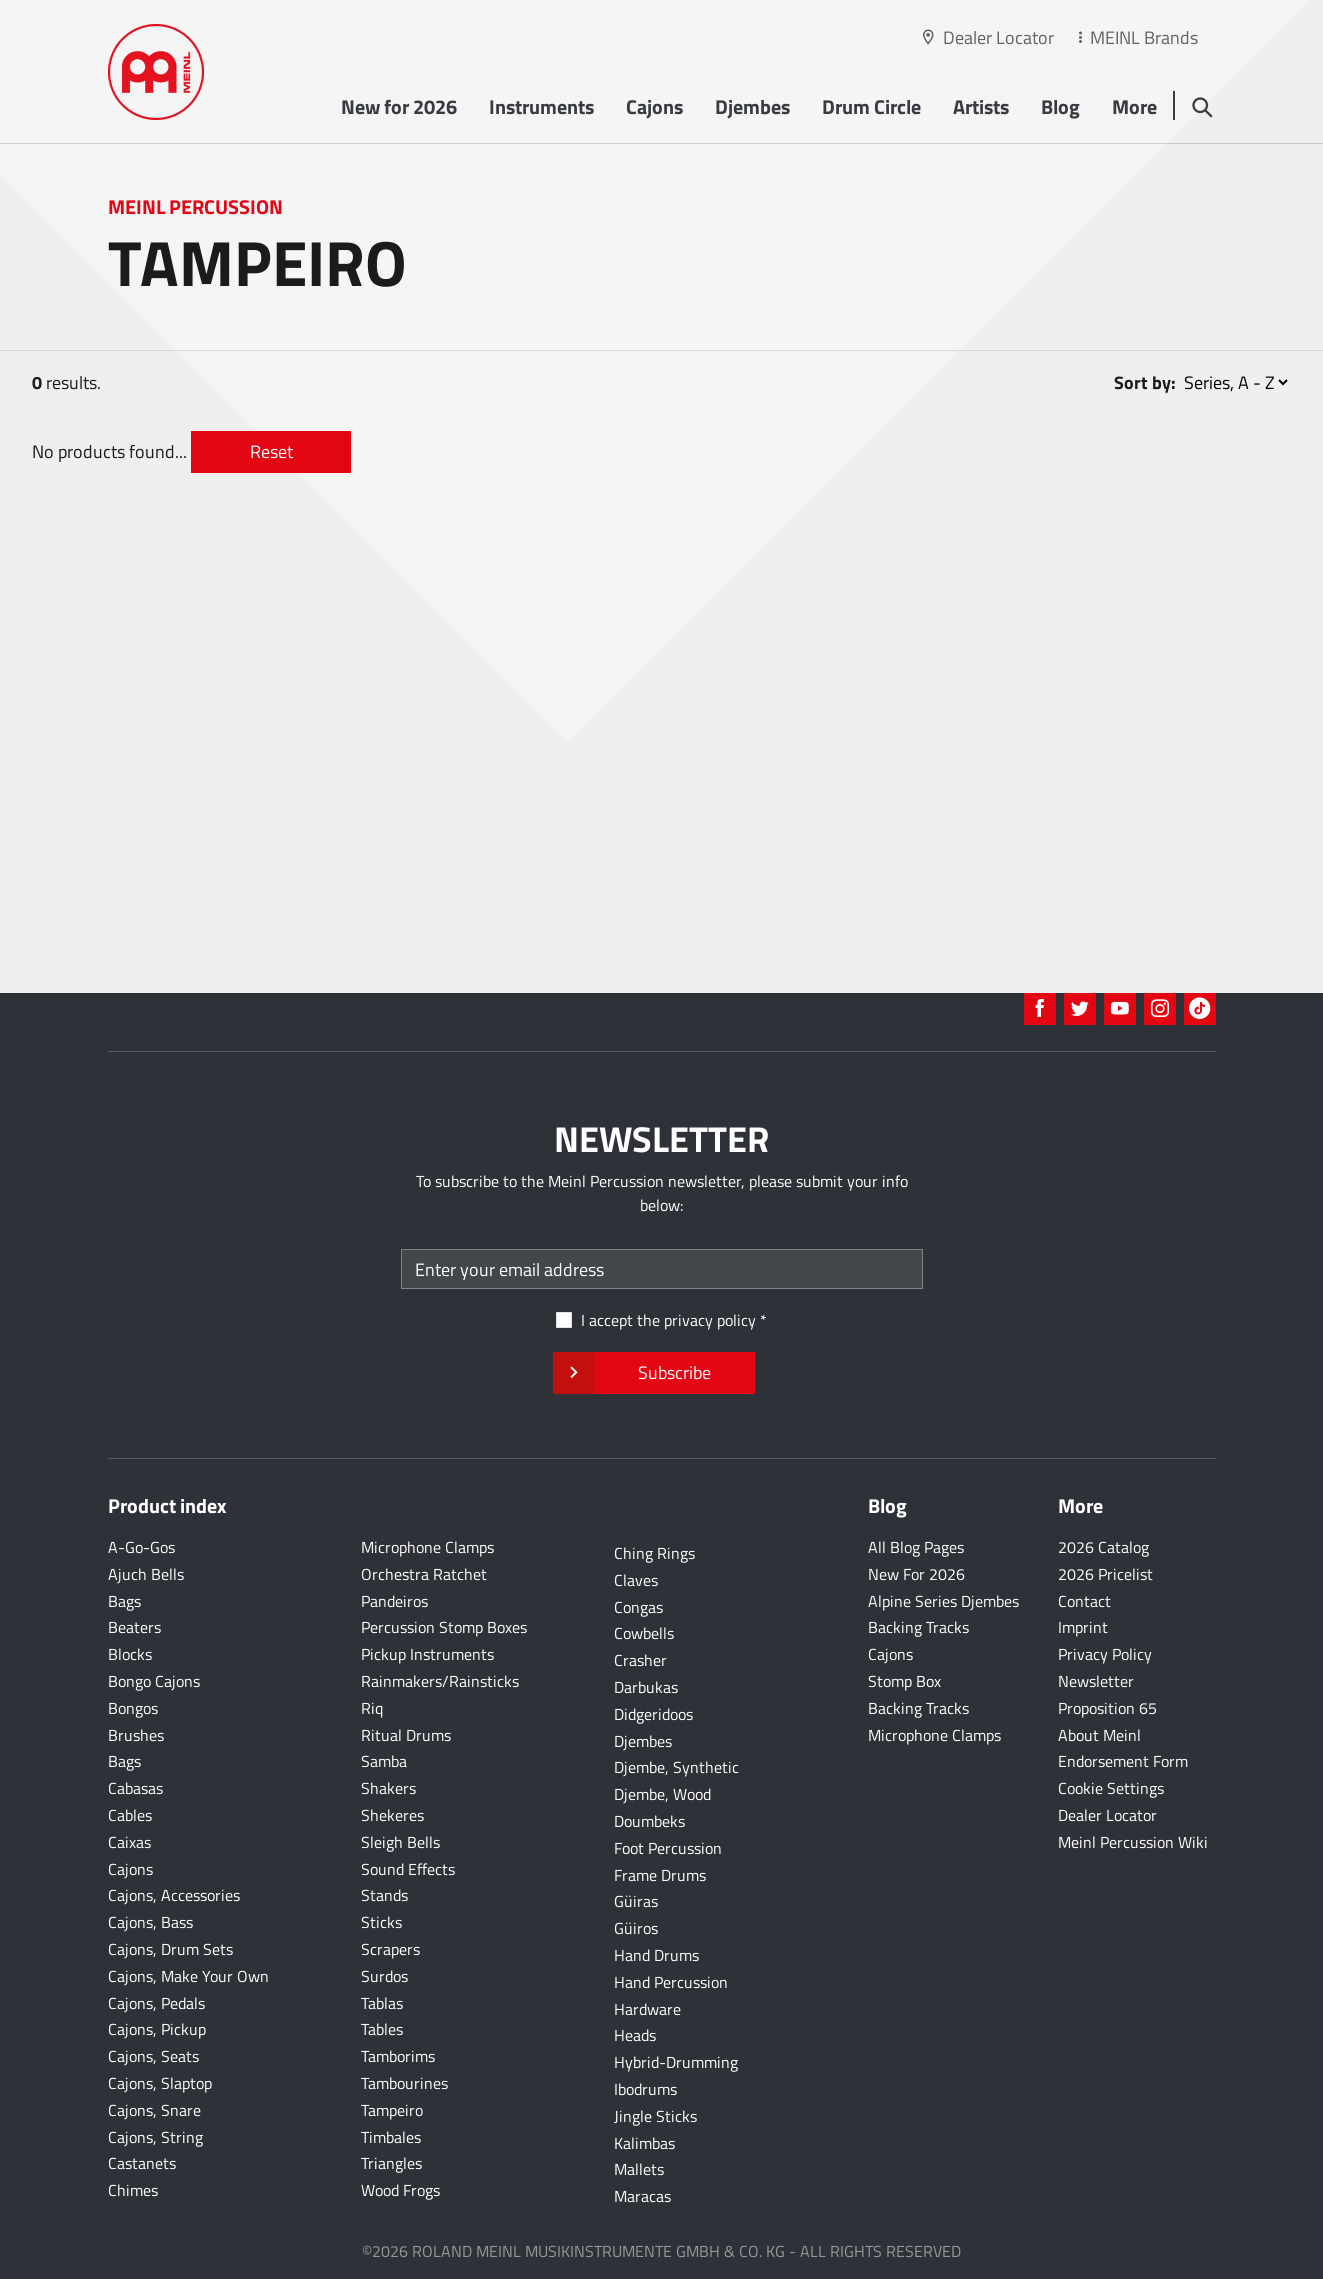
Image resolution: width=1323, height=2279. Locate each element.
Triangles (391, 2163)
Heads (635, 2035)
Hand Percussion (671, 1982)
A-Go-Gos (141, 1547)
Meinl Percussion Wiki (1133, 1842)
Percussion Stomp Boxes (444, 1627)
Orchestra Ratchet (424, 1574)
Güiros (636, 1928)
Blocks (130, 1654)
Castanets (142, 2163)
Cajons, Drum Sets (170, 1949)
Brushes (136, 1735)
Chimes (133, 2190)
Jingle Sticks (655, 2116)
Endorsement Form (1123, 1761)
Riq (372, 1708)
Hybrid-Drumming (676, 2062)
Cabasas (135, 1788)
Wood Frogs (400, 2190)
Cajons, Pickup (157, 2029)
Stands (384, 1895)
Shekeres (392, 1815)
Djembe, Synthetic (676, 1767)
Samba (384, 1761)
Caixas (129, 1842)
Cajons (654, 106)
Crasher (640, 1660)
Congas (638, 1607)
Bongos (133, 1708)
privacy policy (710, 1320)
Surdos (384, 1976)
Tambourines (404, 2083)
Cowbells (644, 1633)
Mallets (639, 2169)
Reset (271, 451)
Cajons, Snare (154, 2110)
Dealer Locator (998, 37)
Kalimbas (644, 2143)
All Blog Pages (916, 1547)
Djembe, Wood (662, 1794)
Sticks (381, 1922)
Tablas (382, 2003)
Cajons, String (155, 2137)
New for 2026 (399, 106)
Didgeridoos (653, 1714)
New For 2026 (916, 1574)
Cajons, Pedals (156, 2003)
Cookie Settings (1111, 1788)
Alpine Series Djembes (943, 1601)
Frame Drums (660, 1875)
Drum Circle (871, 106)
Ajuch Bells (146, 1574)
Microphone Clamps (427, 1547)
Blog (1060, 106)
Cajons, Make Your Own (188, 1976)
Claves (636, 1580)
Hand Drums (656, 1955)
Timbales (391, 2137)
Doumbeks (649, 1821)
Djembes (752, 106)
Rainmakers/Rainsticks (440, 1681)
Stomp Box (904, 1681)
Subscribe (653, 1373)
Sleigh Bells (400, 1842)
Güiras (636, 1901)
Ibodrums (645, 2089)
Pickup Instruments (427, 1654)
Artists (981, 106)
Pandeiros (394, 1601)
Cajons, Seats (153, 2056)
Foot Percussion (668, 1848)
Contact (1084, 1601)
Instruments (541, 106)
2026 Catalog (1103, 1547)
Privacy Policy (1105, 1654)
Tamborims (398, 2056)
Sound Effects (408, 1869)
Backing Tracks (918, 1627)
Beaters (134, 1627)
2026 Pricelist (1105, 1574)
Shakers (388, 1788)
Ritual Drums (406, 1735)
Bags (124, 1601)
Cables (130, 1815)
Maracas (642, 2196)
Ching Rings (654, 1553)
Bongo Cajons (154, 1681)
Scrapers (390, 1949)
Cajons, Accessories (174, 1895)
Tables (382, 2029)
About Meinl (1099, 1735)
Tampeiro (392, 2110)
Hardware (647, 2009)
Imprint (1083, 1627)
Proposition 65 (1107, 1708)
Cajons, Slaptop (160, 2083)
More (1134, 106)
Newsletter (1096, 1681)
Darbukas (646, 1687)
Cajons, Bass (150, 1922)
